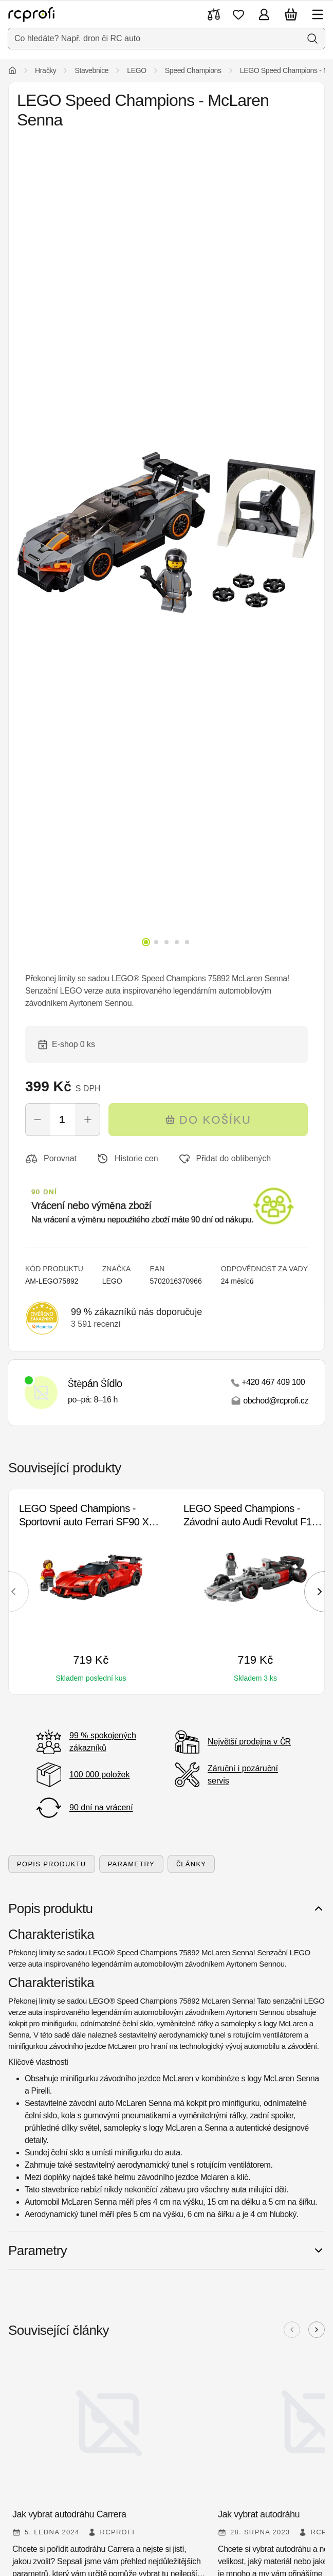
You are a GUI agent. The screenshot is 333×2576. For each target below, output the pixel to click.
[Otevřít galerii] (166, 532)
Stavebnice (91, 70)
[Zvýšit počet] (87, 1119)
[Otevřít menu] (317, 14)
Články (191, 1864)
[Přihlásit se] (264, 14)
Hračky (45, 70)
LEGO (136, 70)
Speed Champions (193, 70)
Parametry (131, 1864)
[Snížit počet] (37, 1119)
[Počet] (63, 1119)
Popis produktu (51, 1864)
